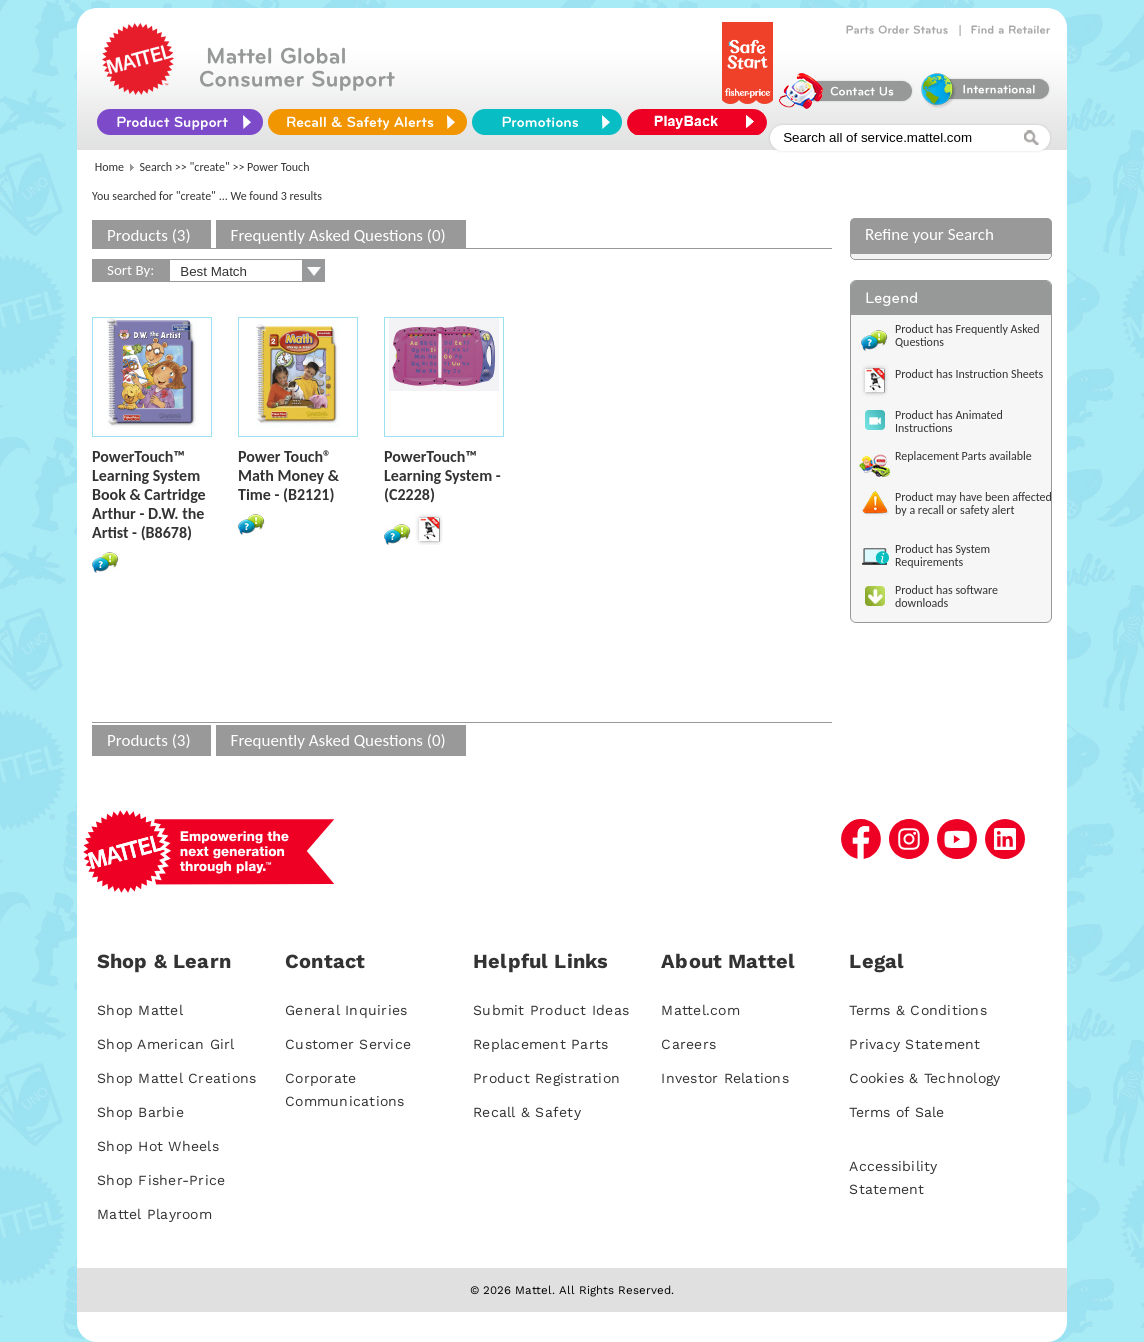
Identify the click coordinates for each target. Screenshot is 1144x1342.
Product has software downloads (946, 596)
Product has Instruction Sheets (969, 374)
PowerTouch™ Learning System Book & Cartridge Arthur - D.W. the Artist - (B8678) (149, 494)
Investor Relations (725, 1078)
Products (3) (149, 235)
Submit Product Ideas (551, 1010)
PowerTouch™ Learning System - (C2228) (442, 475)
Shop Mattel (140, 1010)
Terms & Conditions (918, 1010)
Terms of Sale (896, 1112)
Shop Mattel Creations (176, 1078)
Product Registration (546, 1078)
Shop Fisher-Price (161, 1180)
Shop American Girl (166, 1044)
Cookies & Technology (924, 1078)
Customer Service (348, 1044)
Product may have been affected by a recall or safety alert (973, 503)
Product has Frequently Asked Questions (967, 335)
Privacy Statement (914, 1044)
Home (109, 167)
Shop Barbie (140, 1112)
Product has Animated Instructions (949, 421)
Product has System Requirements (942, 555)
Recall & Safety (527, 1112)
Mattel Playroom (154, 1214)
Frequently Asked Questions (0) (338, 235)
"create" (210, 167)
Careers (688, 1044)
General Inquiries (346, 1010)
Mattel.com (700, 1010)
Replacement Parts (540, 1044)
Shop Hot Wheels (158, 1146)
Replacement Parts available (963, 456)
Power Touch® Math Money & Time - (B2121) (288, 475)
